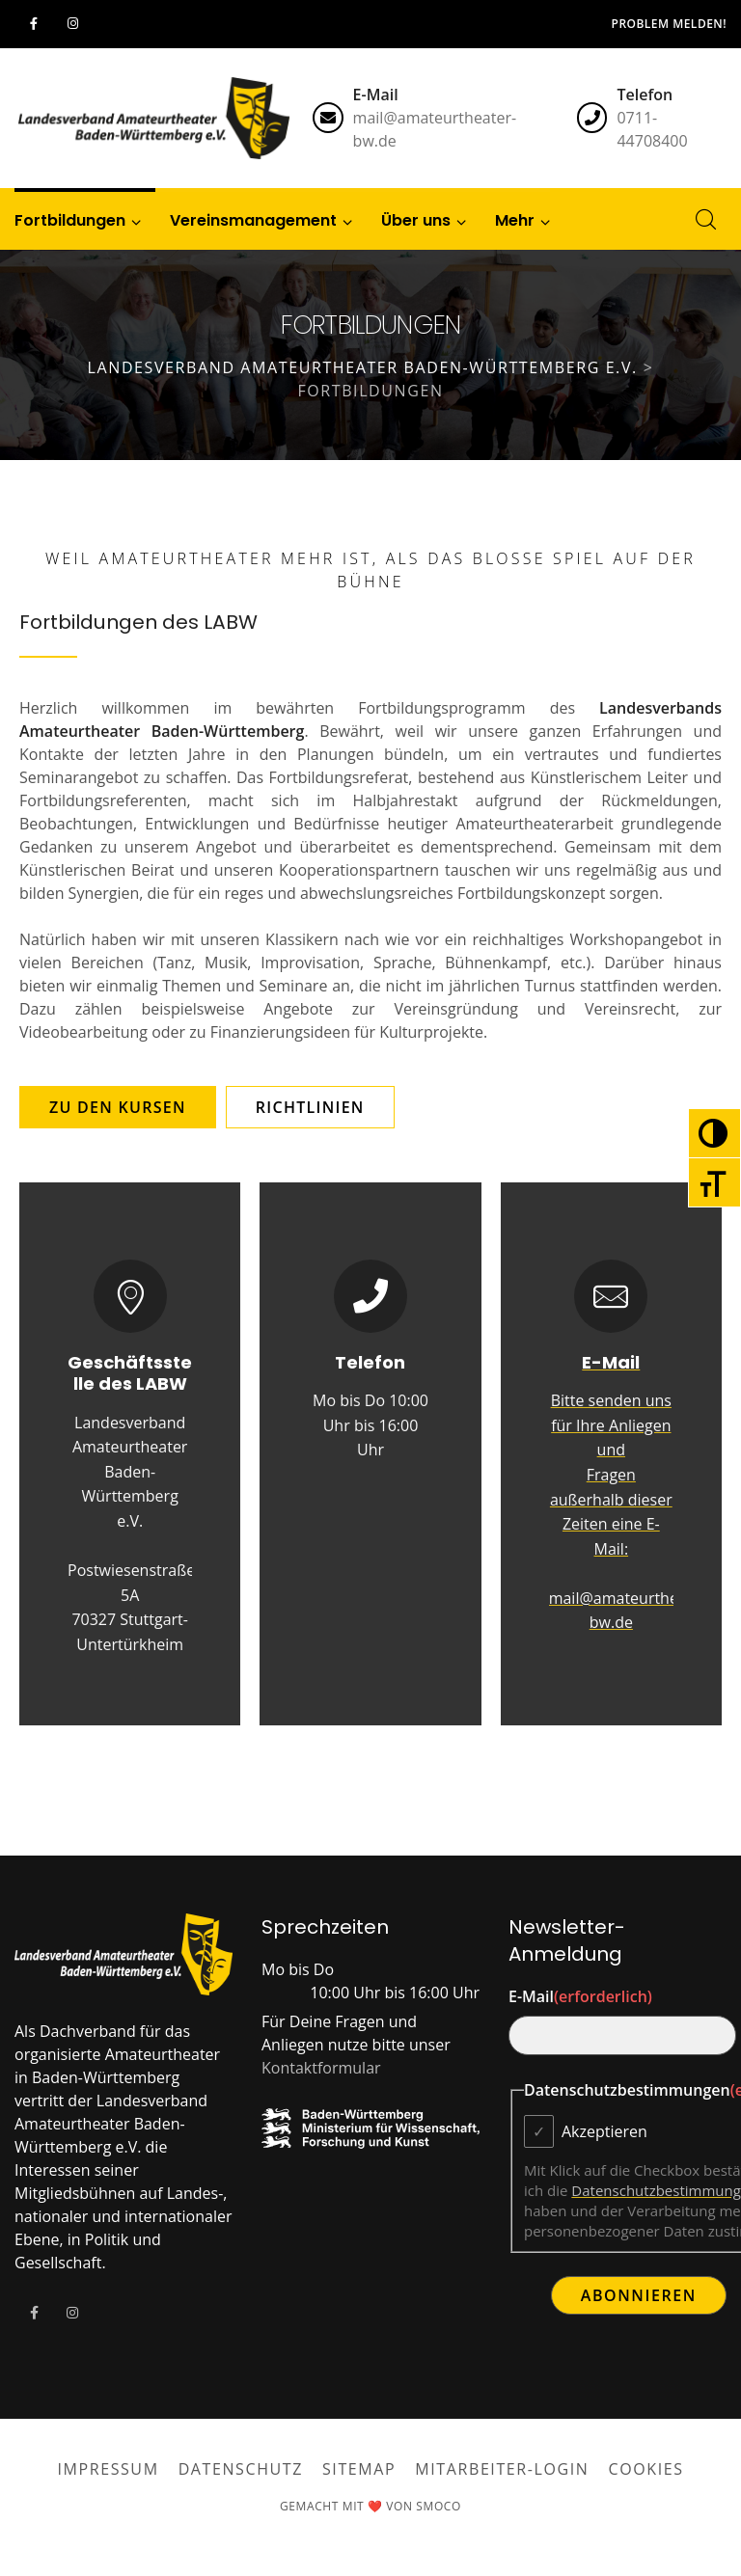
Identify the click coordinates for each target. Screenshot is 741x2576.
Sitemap (359, 2469)
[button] (515, 219)
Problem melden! (669, 23)
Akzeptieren (604, 2131)
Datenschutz (240, 2469)
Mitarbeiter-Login (502, 2469)
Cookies (646, 2469)
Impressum (107, 2469)
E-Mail (580, 1996)
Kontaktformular (321, 2067)
